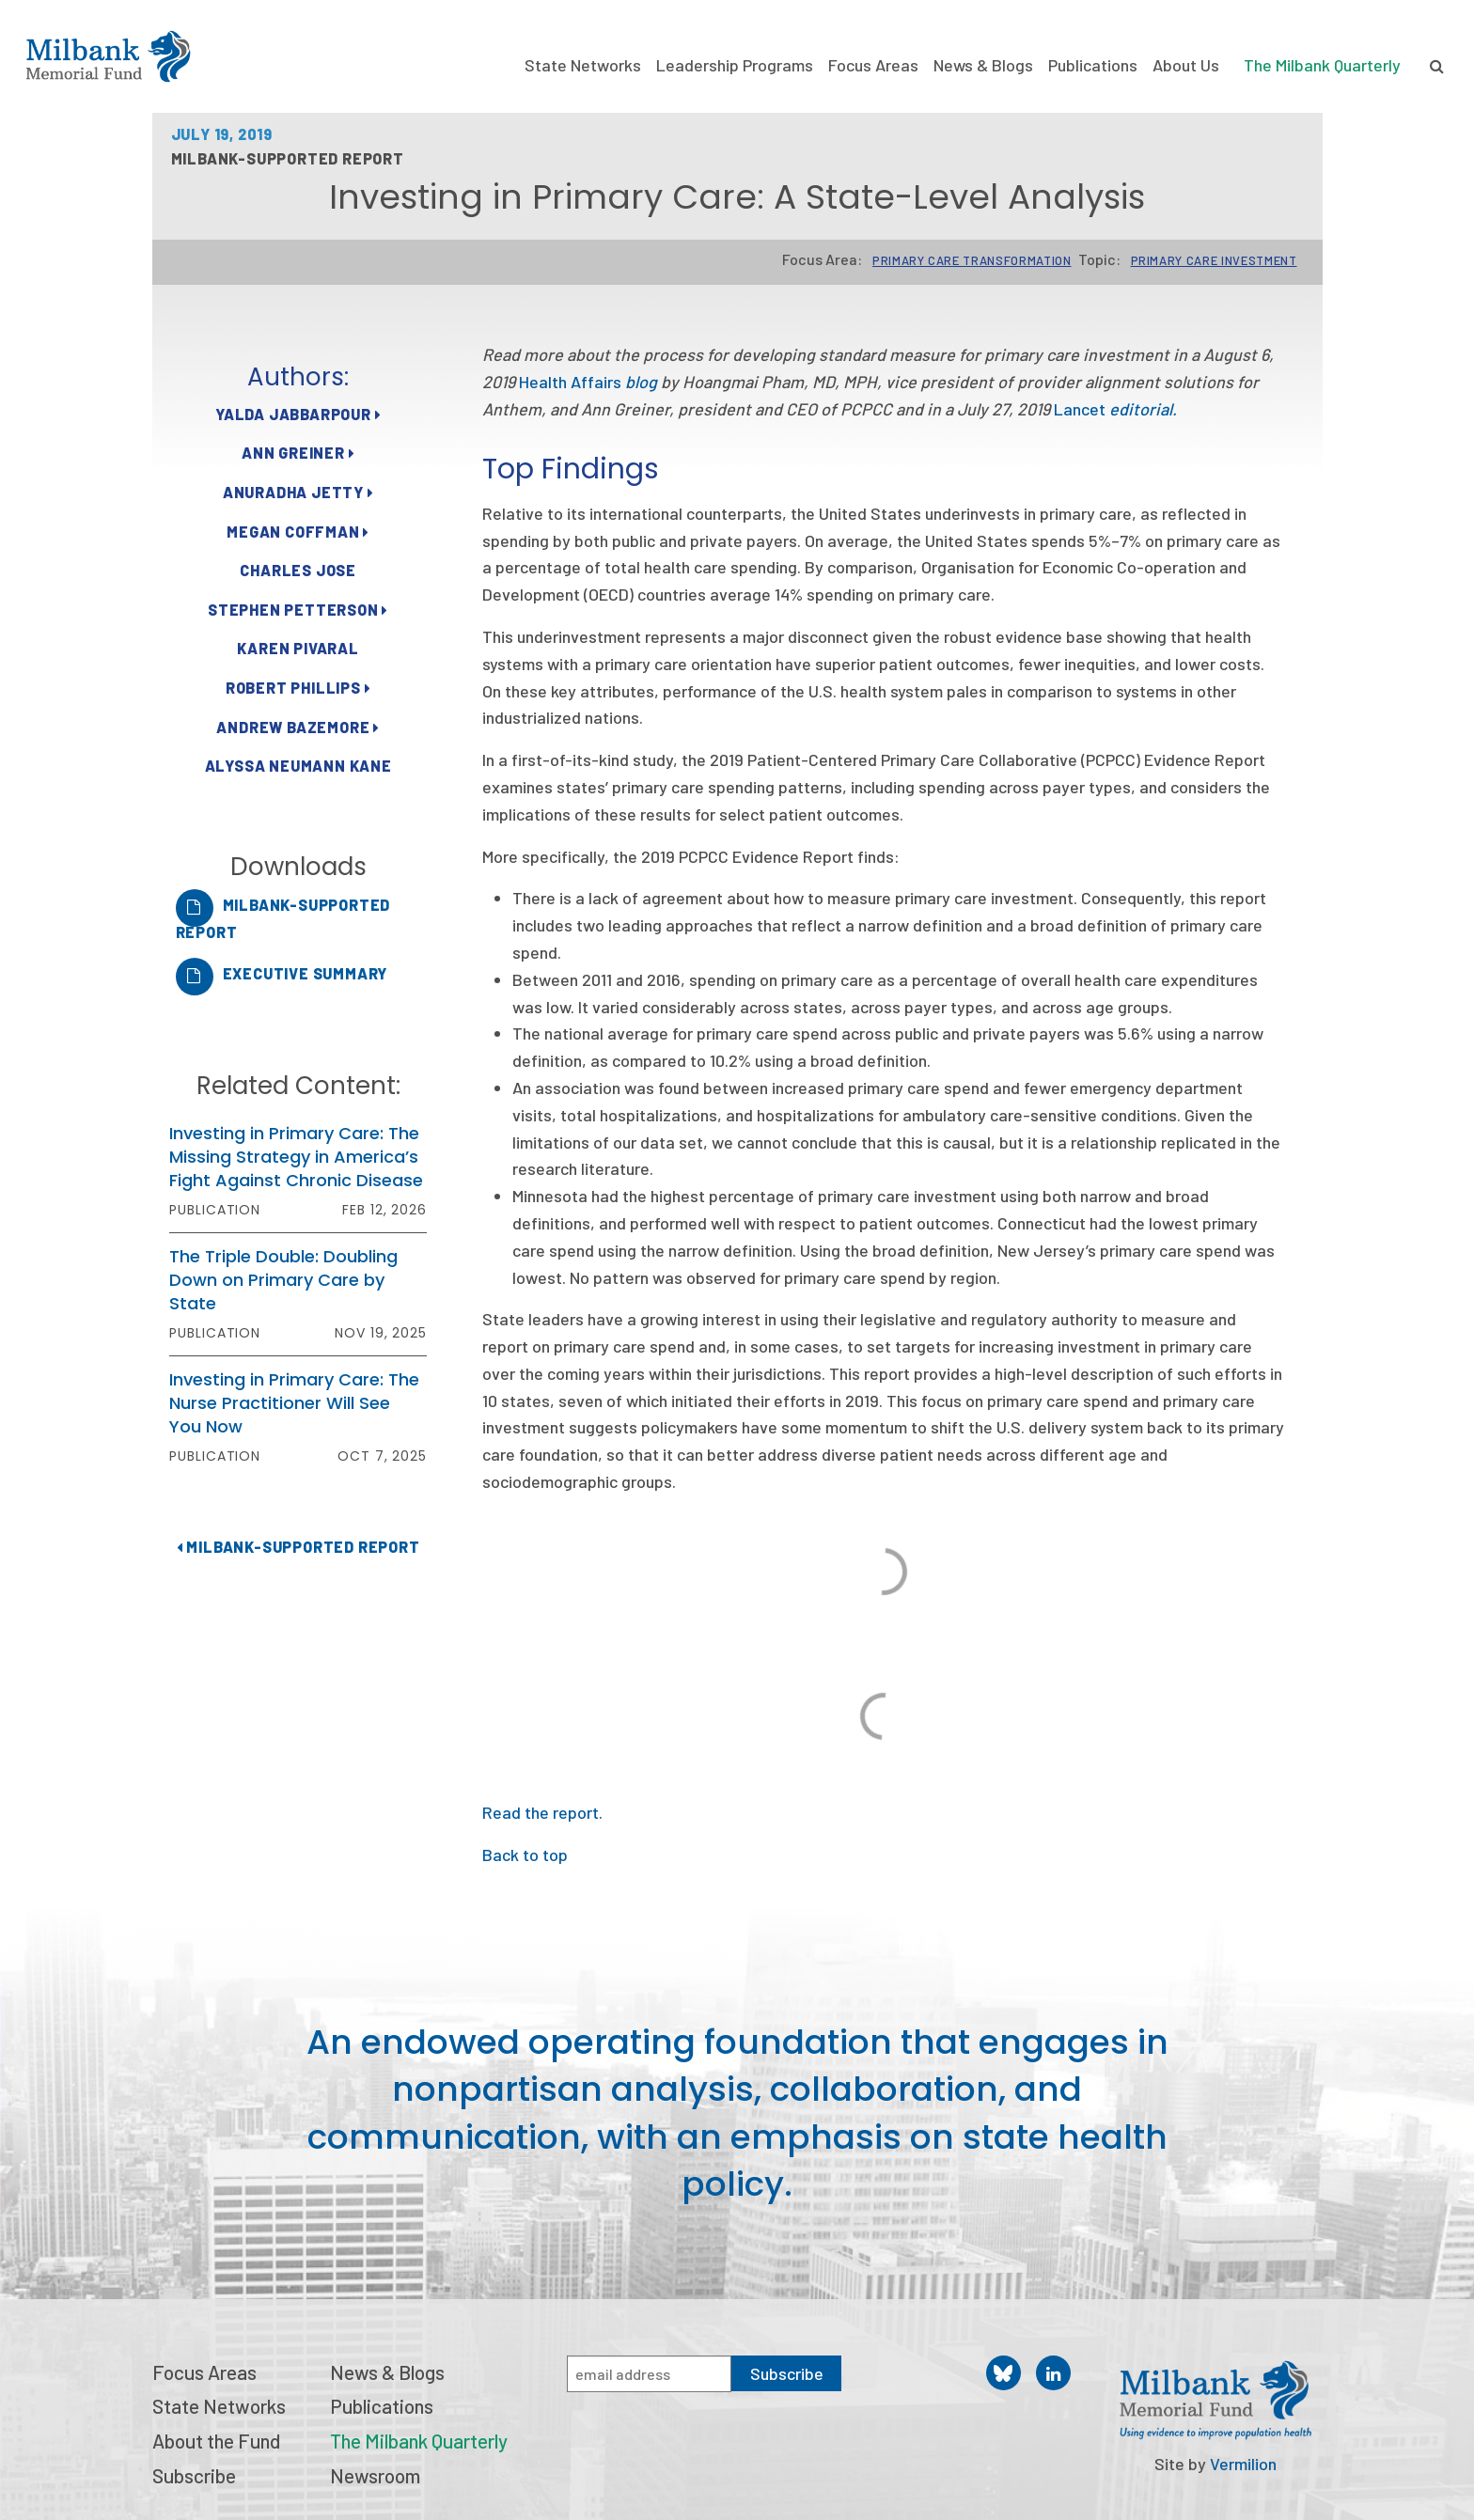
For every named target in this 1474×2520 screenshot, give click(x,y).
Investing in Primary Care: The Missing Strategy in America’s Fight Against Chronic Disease (296, 1156)
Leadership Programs (734, 65)
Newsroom (375, 2475)
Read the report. (542, 1812)
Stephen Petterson (298, 609)
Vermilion (1243, 2463)
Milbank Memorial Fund (108, 56)
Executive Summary (305, 973)
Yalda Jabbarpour (298, 414)
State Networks (583, 65)
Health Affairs (588, 381)
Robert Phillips (298, 688)
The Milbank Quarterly (1322, 65)
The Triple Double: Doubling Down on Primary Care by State (283, 1279)
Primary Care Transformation (972, 260)
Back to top (525, 1854)
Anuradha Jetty (298, 492)
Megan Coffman (298, 531)
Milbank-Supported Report (298, 1547)
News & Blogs (983, 65)
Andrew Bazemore (298, 727)
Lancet (1115, 409)
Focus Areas (873, 65)
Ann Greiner (298, 453)
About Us (1186, 65)
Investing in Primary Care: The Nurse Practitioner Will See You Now (294, 1403)
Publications (1092, 65)
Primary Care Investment (1214, 260)
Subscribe (194, 2475)
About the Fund (216, 2440)
